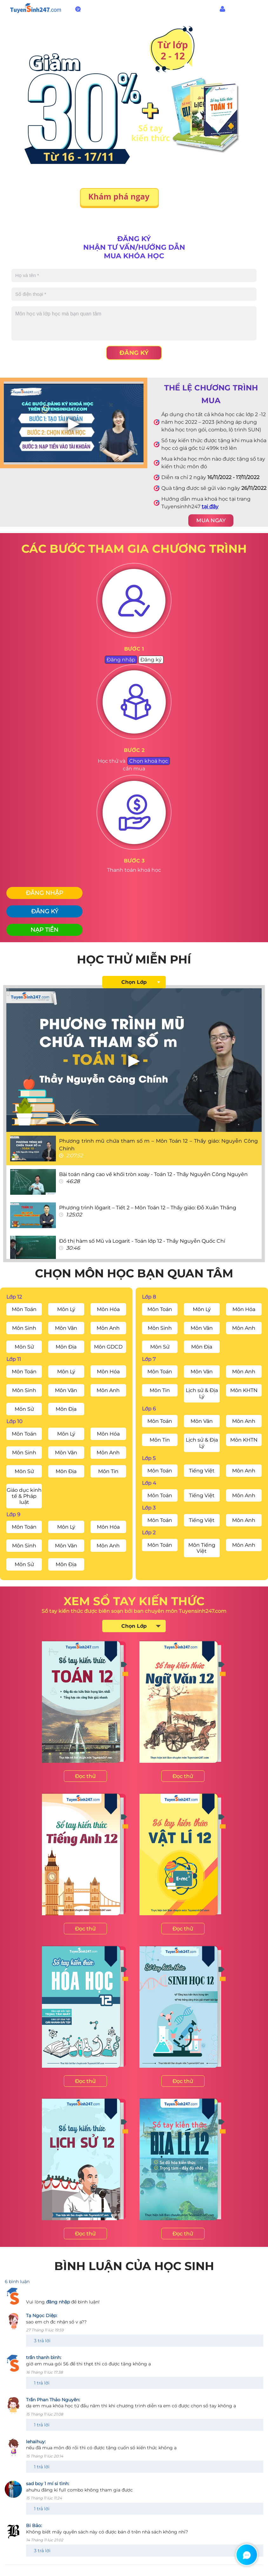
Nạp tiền (44, 929)
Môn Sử (24, 1347)
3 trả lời (42, 2340)
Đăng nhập (241, 9)
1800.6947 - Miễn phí (112, 9)
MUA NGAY (210, 520)
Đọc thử (85, 1776)
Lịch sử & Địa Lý (202, 1393)
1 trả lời (42, 2383)
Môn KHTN (244, 1390)
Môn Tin (108, 1471)
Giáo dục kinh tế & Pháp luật (24, 1496)
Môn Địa (66, 1347)
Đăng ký (134, 352)
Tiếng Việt (202, 1471)
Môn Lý (66, 1309)
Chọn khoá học (148, 761)
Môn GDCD (108, 1347)
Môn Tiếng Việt (201, 1548)
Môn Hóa (108, 1309)
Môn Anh (108, 1328)
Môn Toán (24, 1309)
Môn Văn (66, 1328)
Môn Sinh (24, 1328)
